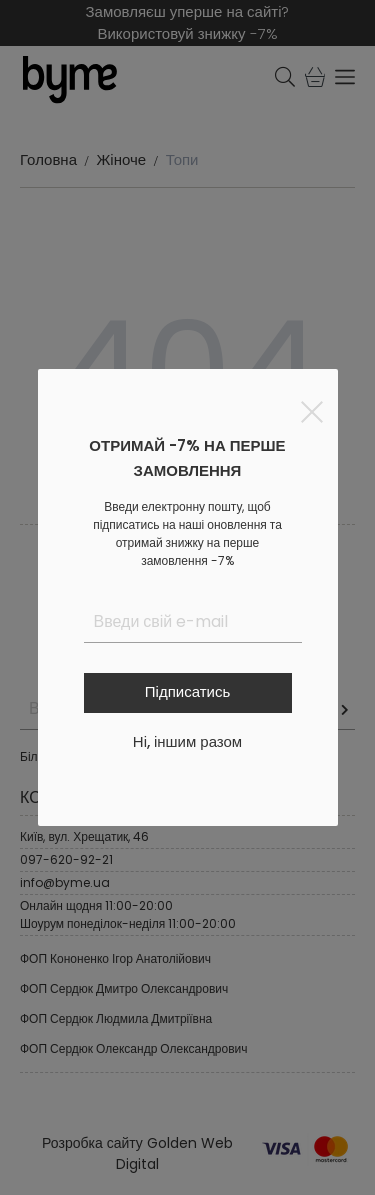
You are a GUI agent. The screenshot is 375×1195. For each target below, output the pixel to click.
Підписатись (187, 691)
